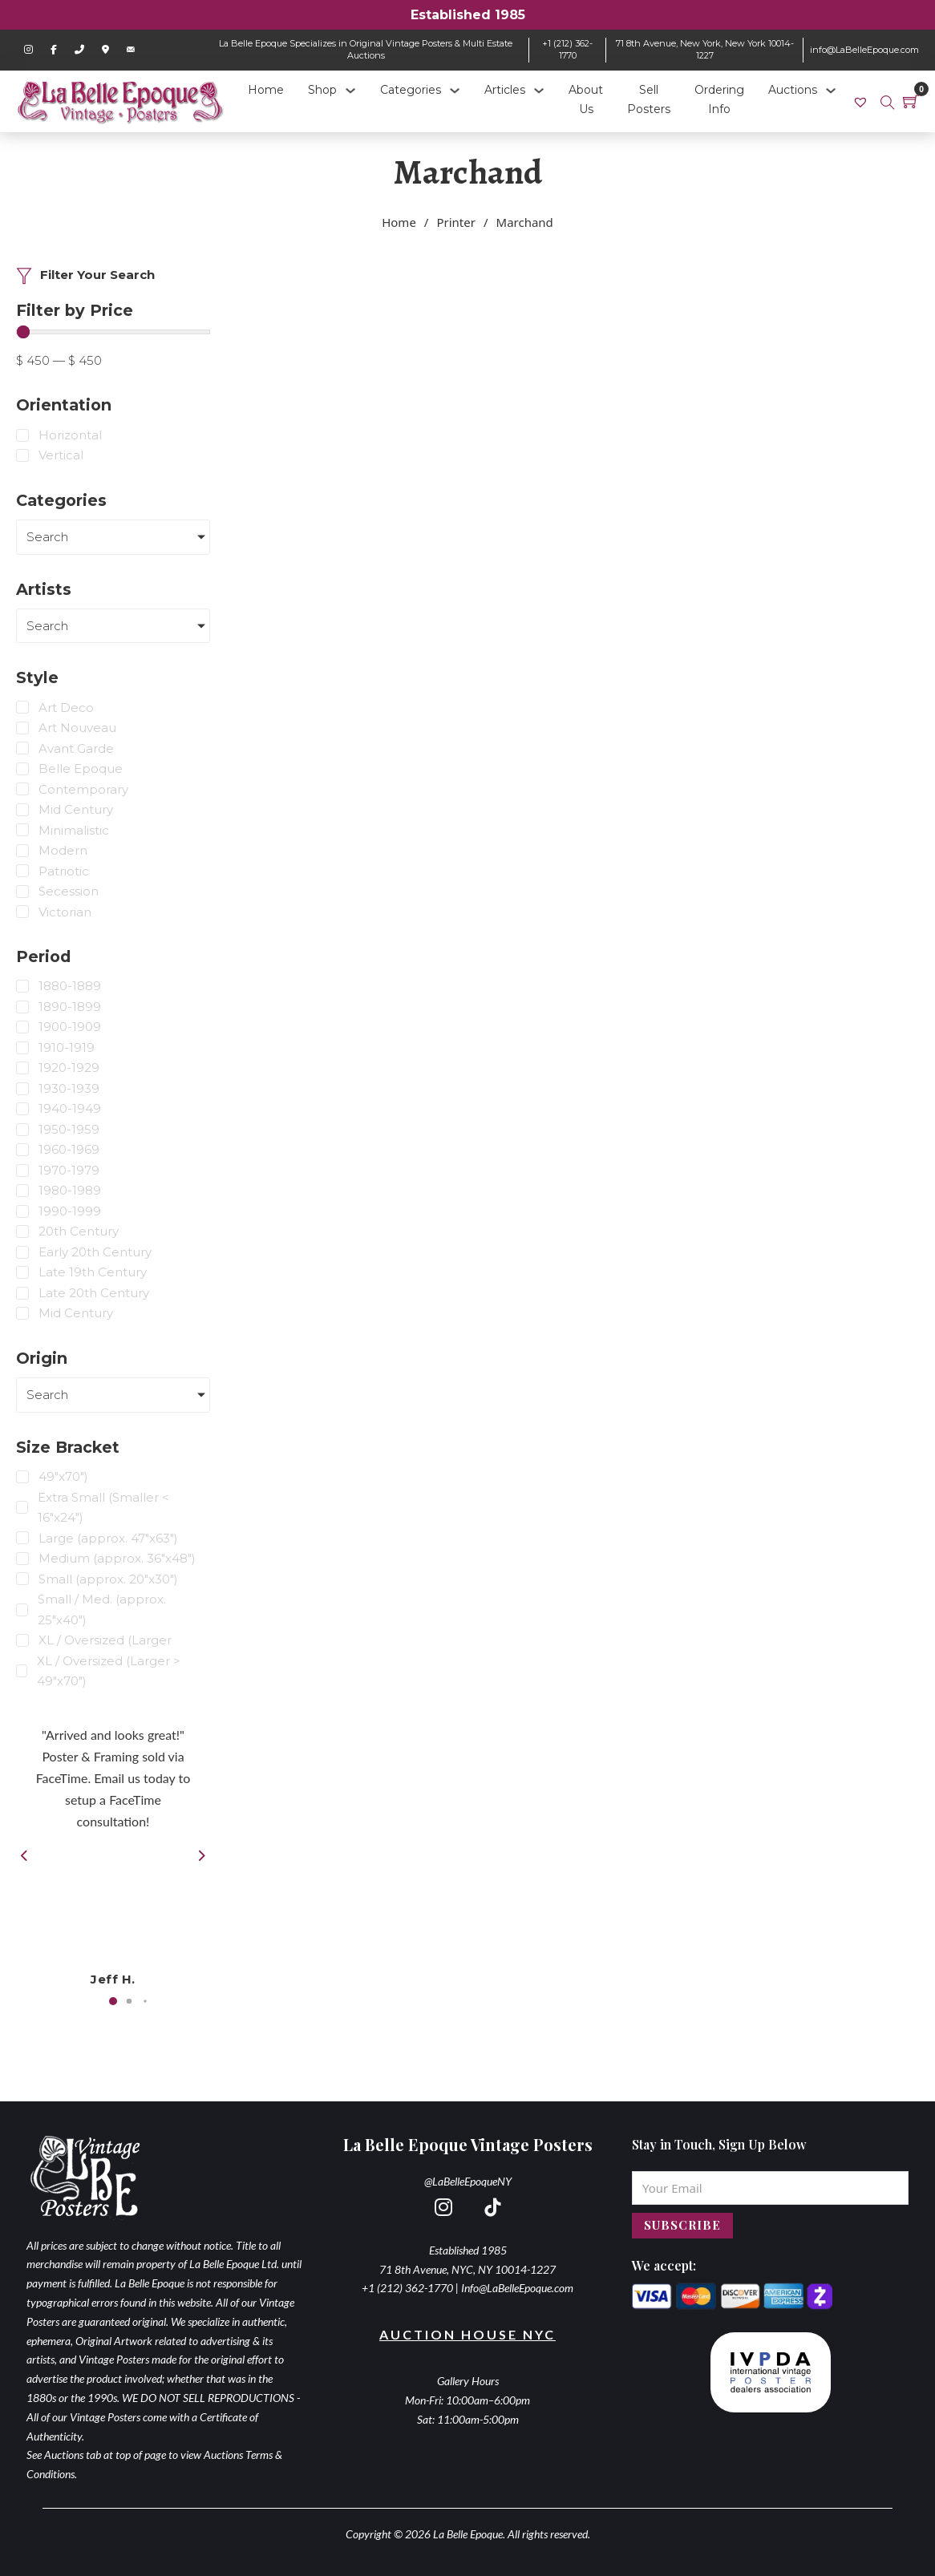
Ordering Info (719, 99)
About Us (586, 99)
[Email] (770, 2188)
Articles (504, 90)
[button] (113, 2001)
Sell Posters (648, 99)
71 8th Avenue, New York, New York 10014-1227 (705, 49)
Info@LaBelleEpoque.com (517, 2288)
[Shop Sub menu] (350, 90)
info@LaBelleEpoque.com (864, 49)
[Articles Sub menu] (538, 90)
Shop (322, 90)
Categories (410, 90)
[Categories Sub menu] (454, 90)
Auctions (792, 90)
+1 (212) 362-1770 (567, 49)
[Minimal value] (113, 332)
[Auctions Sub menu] (830, 90)
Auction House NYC (467, 2334)
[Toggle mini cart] (911, 101)
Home (266, 90)
